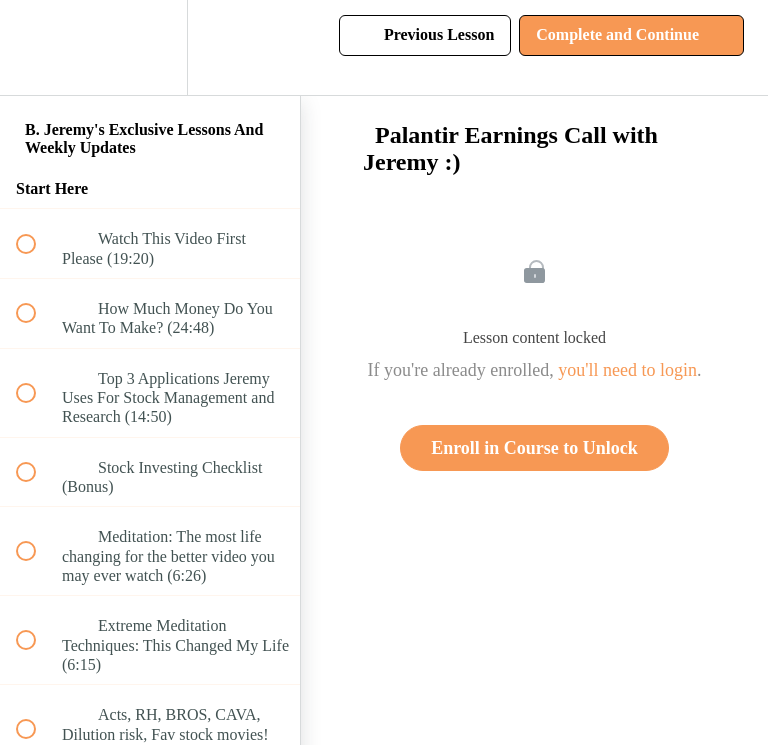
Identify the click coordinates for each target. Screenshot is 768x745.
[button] (37, 47)
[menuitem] (150, 47)
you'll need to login (627, 370)
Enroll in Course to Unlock (534, 448)
